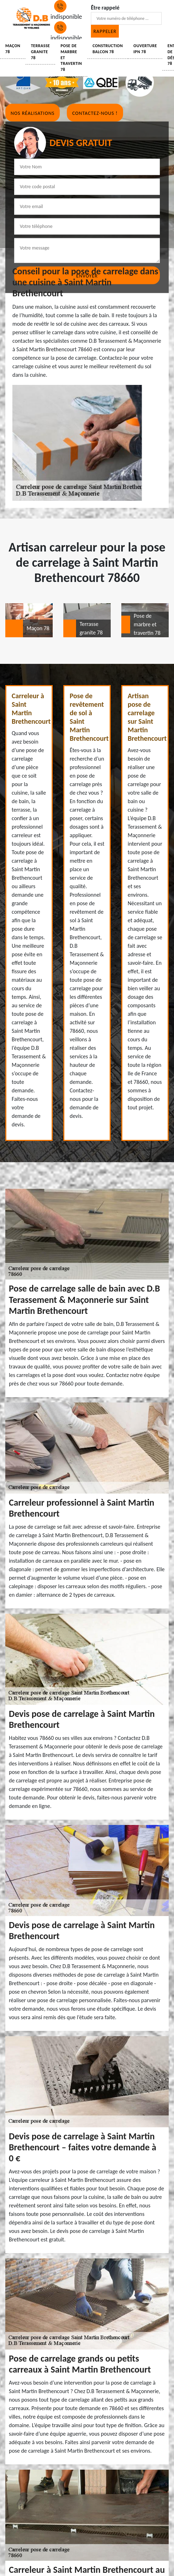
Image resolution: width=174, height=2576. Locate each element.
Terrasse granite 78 (40, 51)
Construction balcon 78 (108, 48)
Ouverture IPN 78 (145, 48)
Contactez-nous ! (94, 113)
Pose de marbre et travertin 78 (71, 57)
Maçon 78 (12, 48)
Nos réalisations (32, 113)
